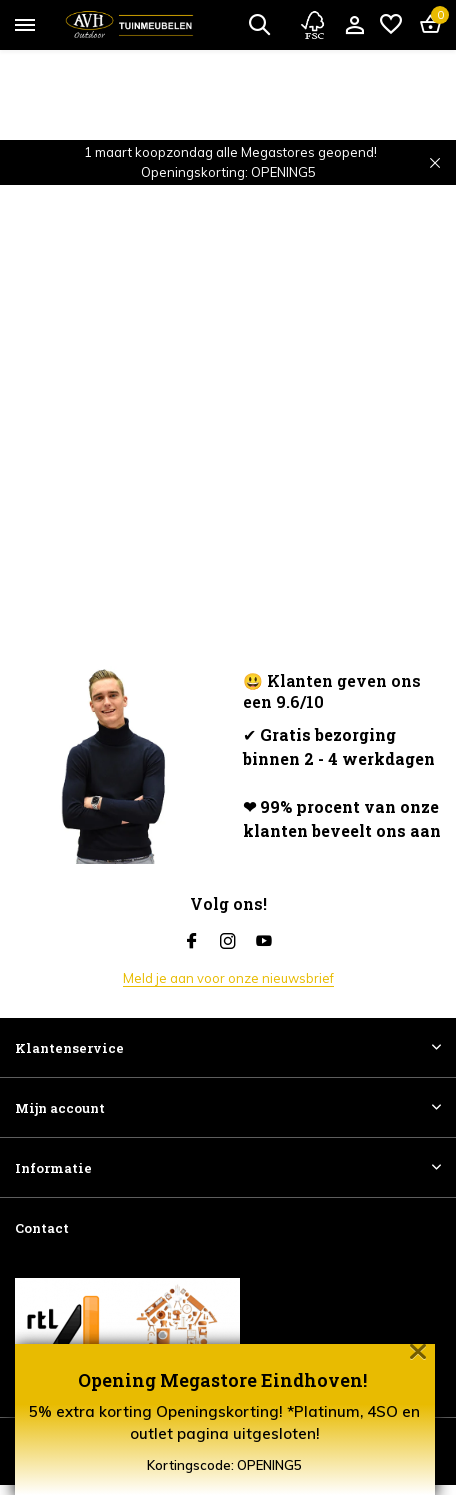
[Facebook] (192, 942)
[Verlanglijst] (391, 25)
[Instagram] (228, 942)
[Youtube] (264, 942)
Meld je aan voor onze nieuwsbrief (228, 978)
